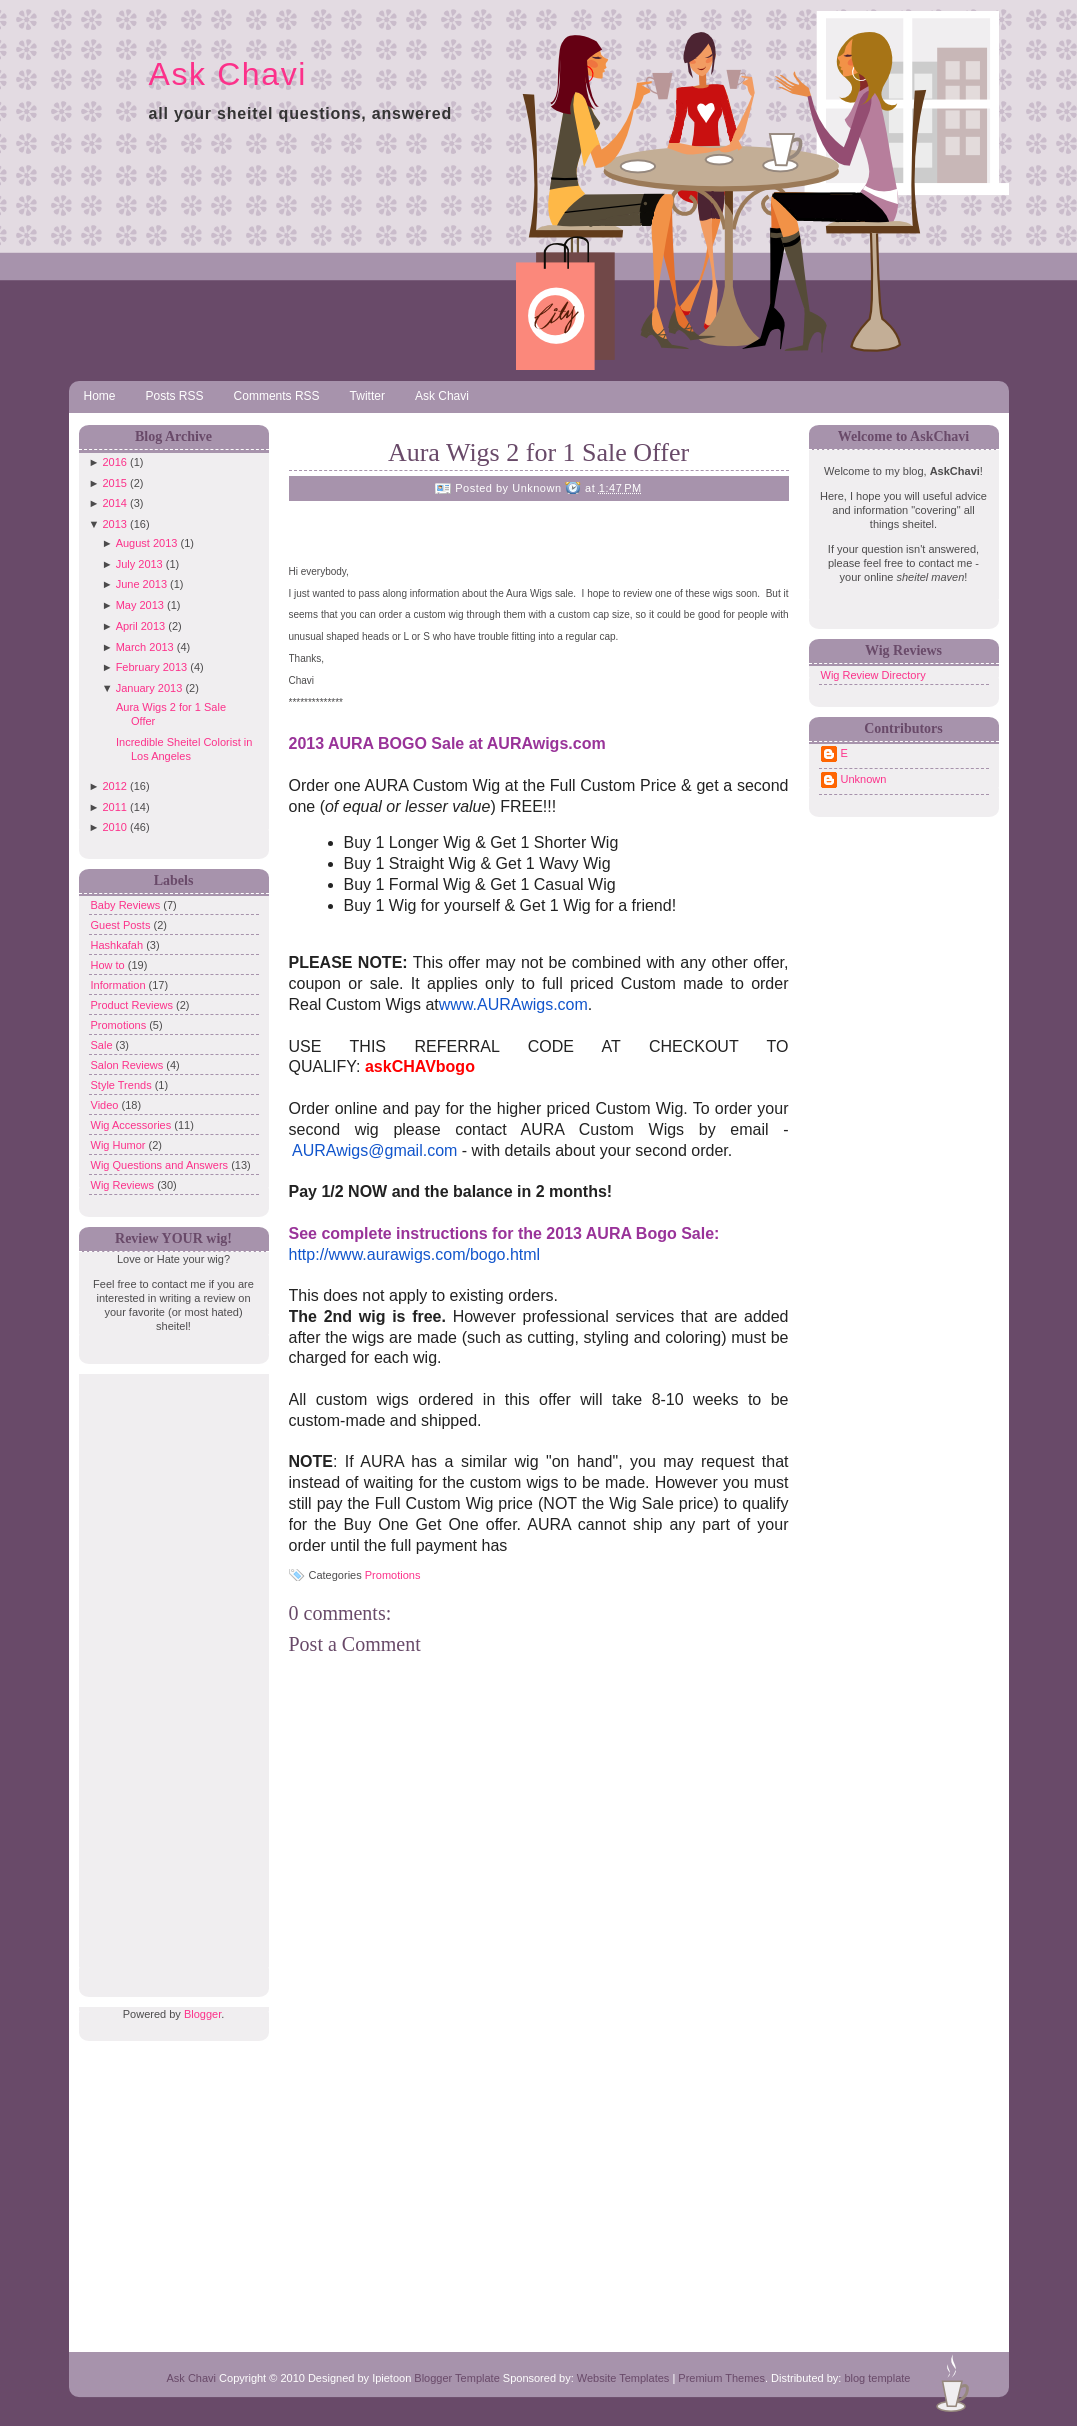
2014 (114, 503)
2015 (114, 483)
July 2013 (139, 564)
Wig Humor (120, 1145)
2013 (114, 524)
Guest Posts (122, 925)
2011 (114, 807)
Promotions (120, 1025)
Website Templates (623, 2378)
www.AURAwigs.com (513, 1004)
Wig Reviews (124, 1185)
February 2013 (152, 667)
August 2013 (147, 543)
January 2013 (149, 688)
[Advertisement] (169, 1674)
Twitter (367, 396)
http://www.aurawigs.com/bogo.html (415, 1254)
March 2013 (145, 647)
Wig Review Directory (873, 675)
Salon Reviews (129, 1065)
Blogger (202, 2014)
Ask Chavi (228, 74)
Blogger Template (456, 2378)
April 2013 (141, 626)
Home (100, 396)
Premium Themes (721, 2378)
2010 (114, 827)
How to (109, 965)
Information (120, 985)
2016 (114, 462)
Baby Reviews (127, 905)
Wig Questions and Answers (161, 1165)
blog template (877, 2378)
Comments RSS (277, 396)
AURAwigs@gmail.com (374, 1150)
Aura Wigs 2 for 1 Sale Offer (538, 452)
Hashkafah (119, 945)
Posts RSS (175, 396)
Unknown (864, 779)
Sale (103, 1045)
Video (106, 1105)
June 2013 (141, 584)
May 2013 (140, 605)
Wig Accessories (133, 1125)
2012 (114, 786)
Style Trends (123, 1085)
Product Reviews (134, 1005)
